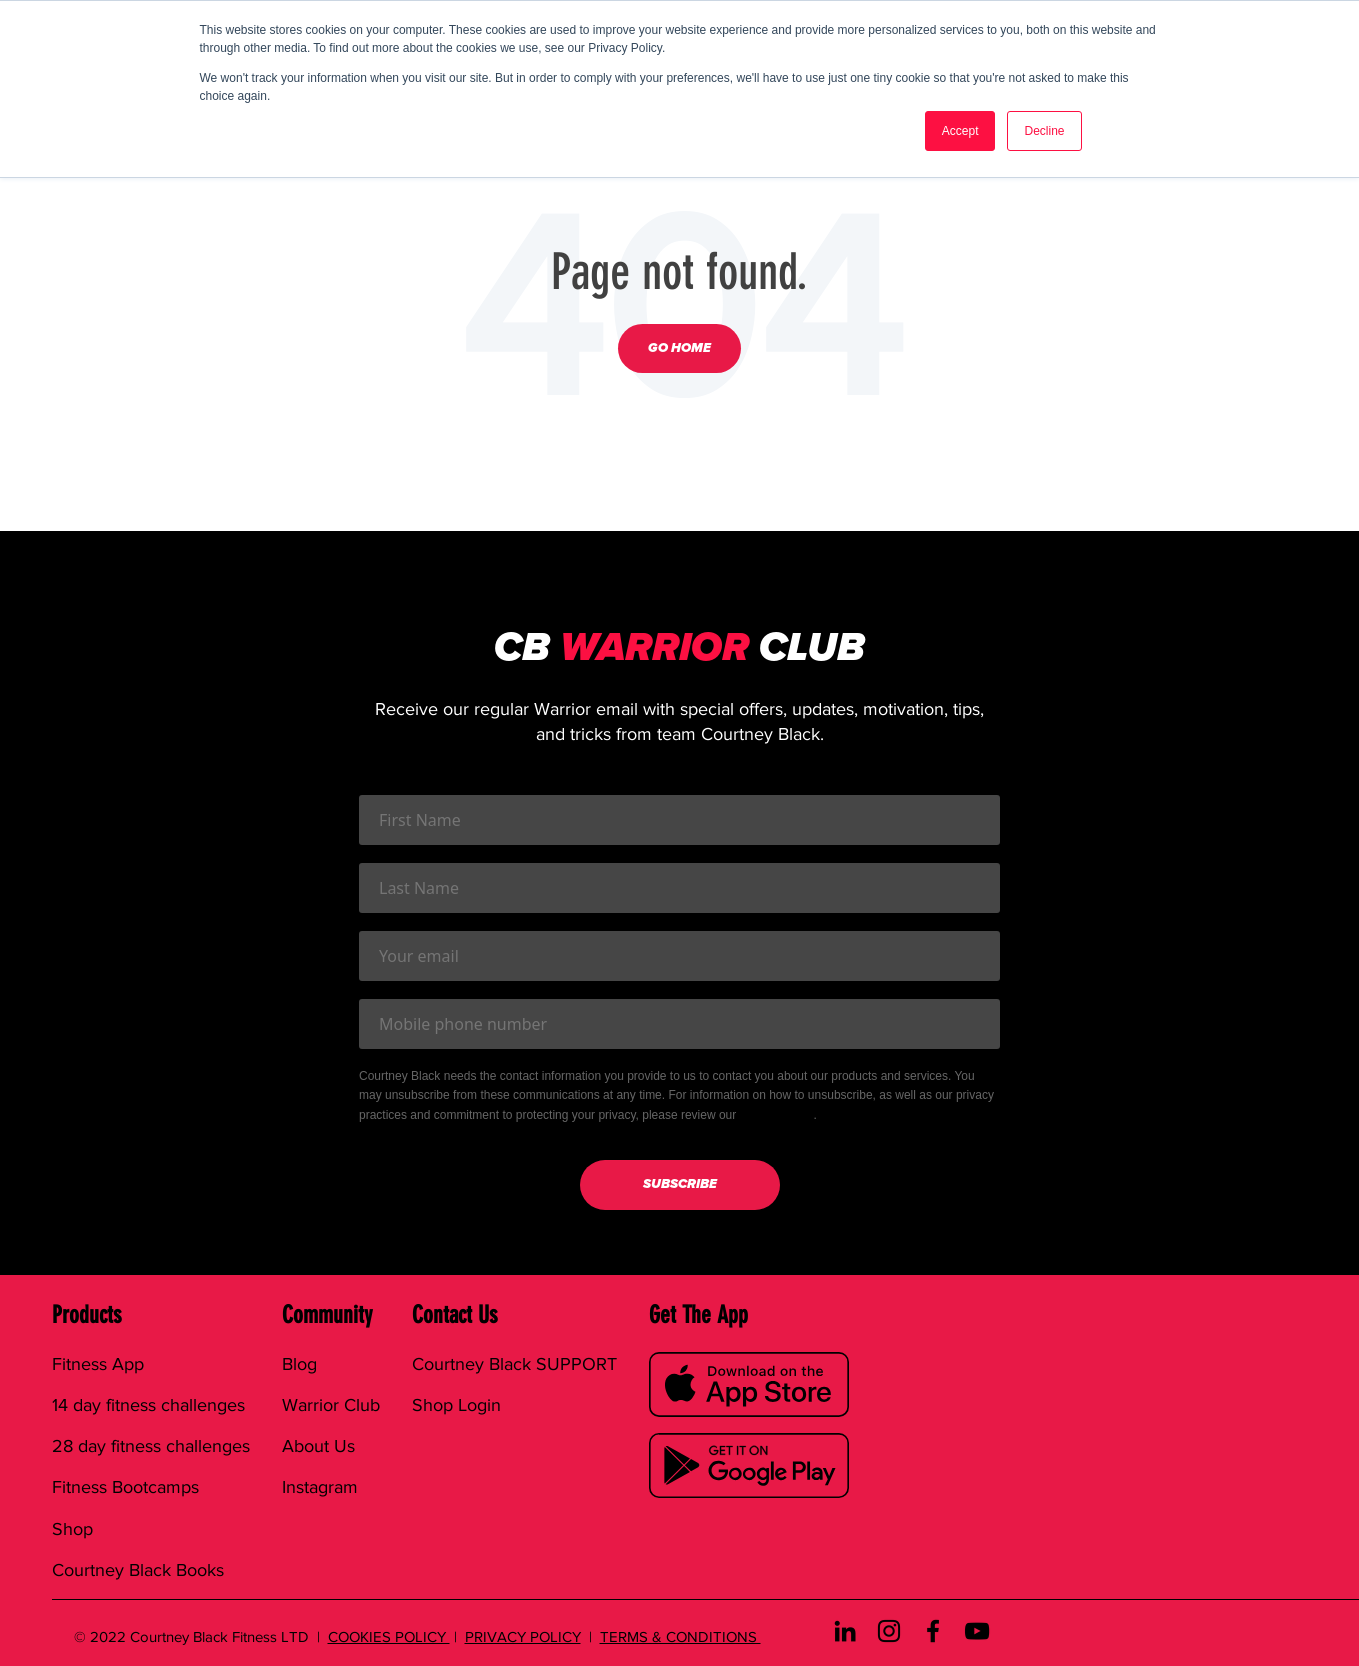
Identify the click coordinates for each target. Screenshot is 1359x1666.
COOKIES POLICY (389, 1636)
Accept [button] (960, 131)
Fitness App (98, 1364)
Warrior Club (331, 1405)
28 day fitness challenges (151, 1446)
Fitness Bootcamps (125, 1487)
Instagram (320, 1487)
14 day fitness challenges (148, 1405)
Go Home (679, 348)
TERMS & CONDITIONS (680, 1636)
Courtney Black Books (138, 1570)
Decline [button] (1044, 131)
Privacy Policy (777, 1115)
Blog (299, 1364)
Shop (72, 1529)
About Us (318, 1446)
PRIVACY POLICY (523, 1636)
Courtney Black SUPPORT (514, 1364)
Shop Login (456, 1405)
